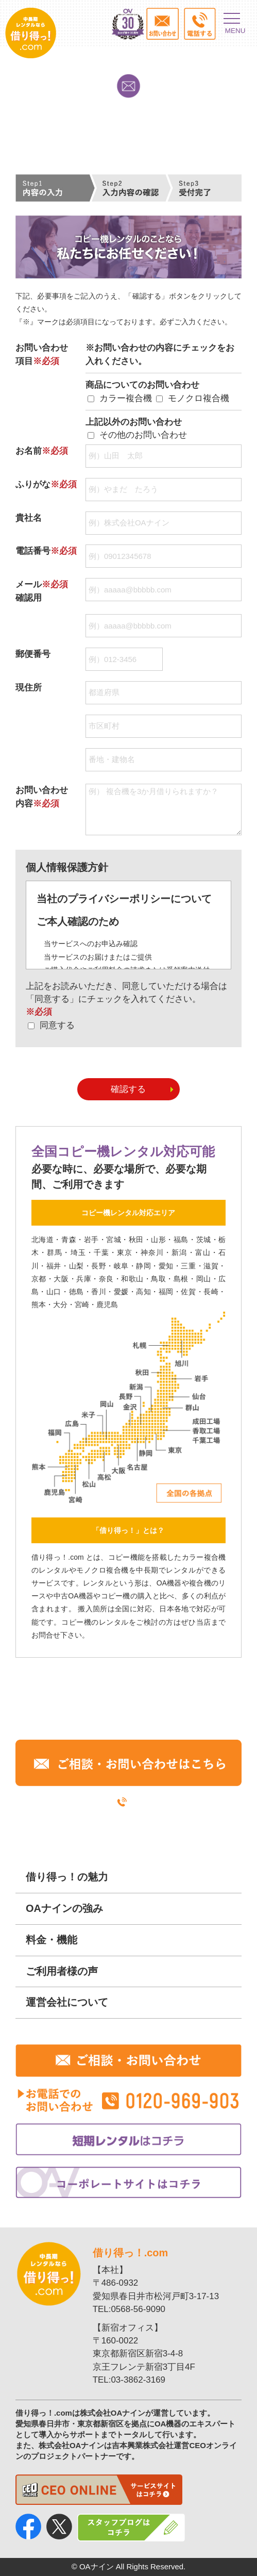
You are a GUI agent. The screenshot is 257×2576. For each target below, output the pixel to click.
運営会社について (67, 2002)
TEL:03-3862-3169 (129, 2380)
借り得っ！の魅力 (67, 1877)
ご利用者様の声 (62, 1971)
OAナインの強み (64, 1908)
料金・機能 (51, 1939)
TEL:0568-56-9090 (129, 2309)
